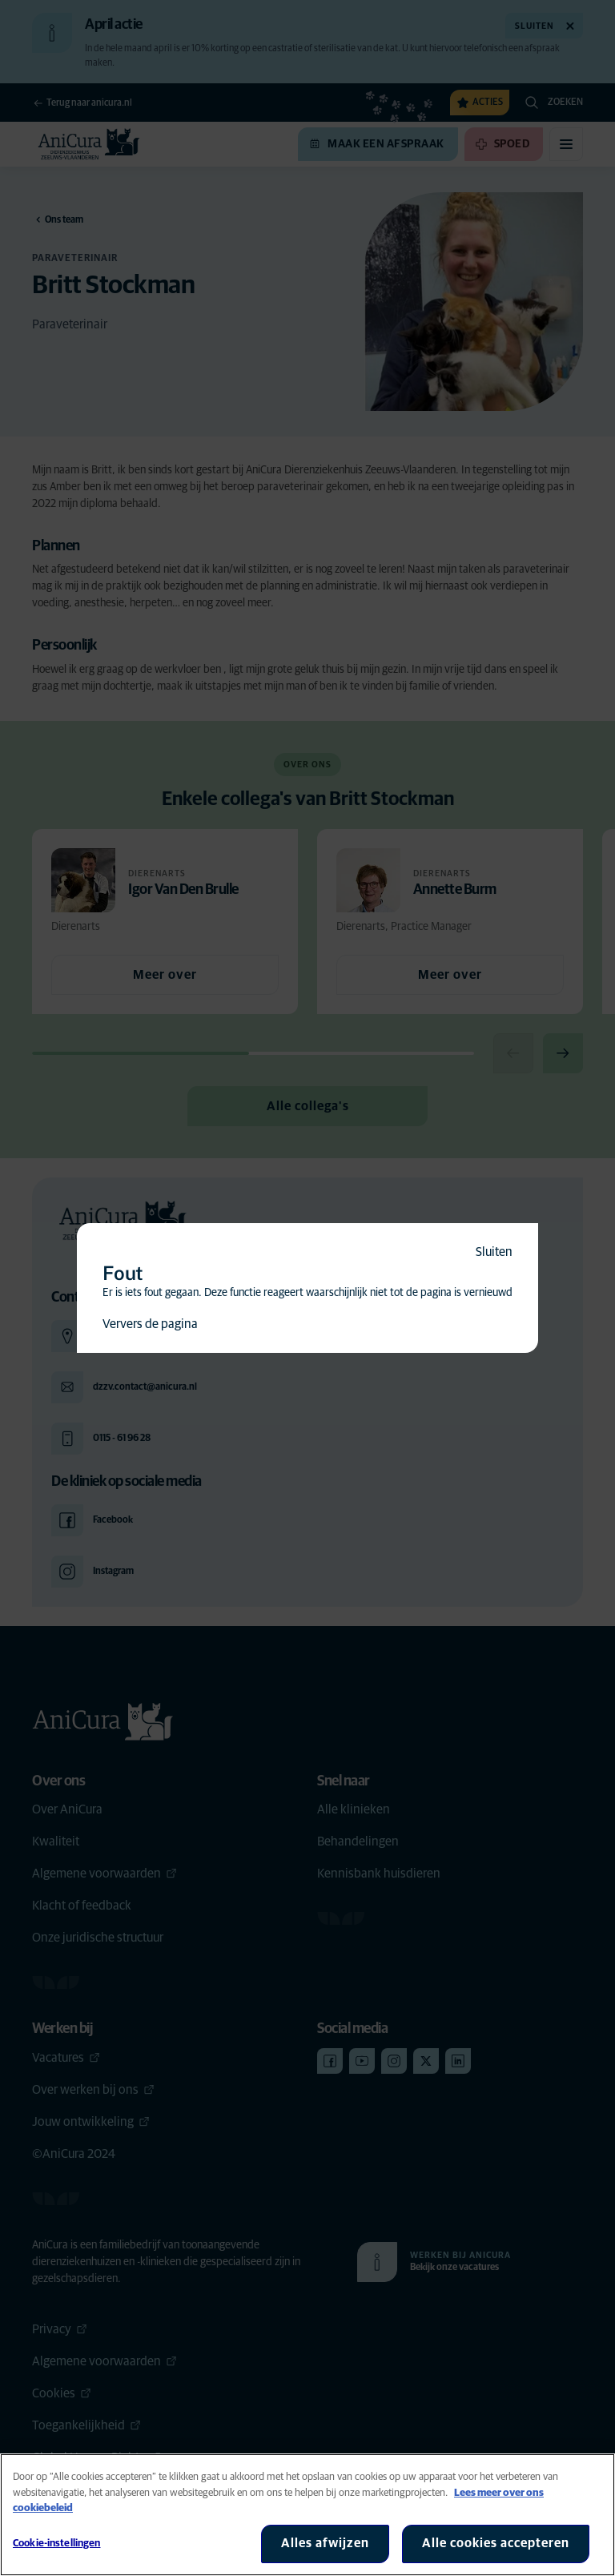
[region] (307, 2514)
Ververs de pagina (150, 1324)
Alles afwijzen (325, 2543)
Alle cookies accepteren (495, 2543)
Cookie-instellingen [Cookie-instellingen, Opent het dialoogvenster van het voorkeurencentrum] (56, 2543)
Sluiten (494, 1252)
